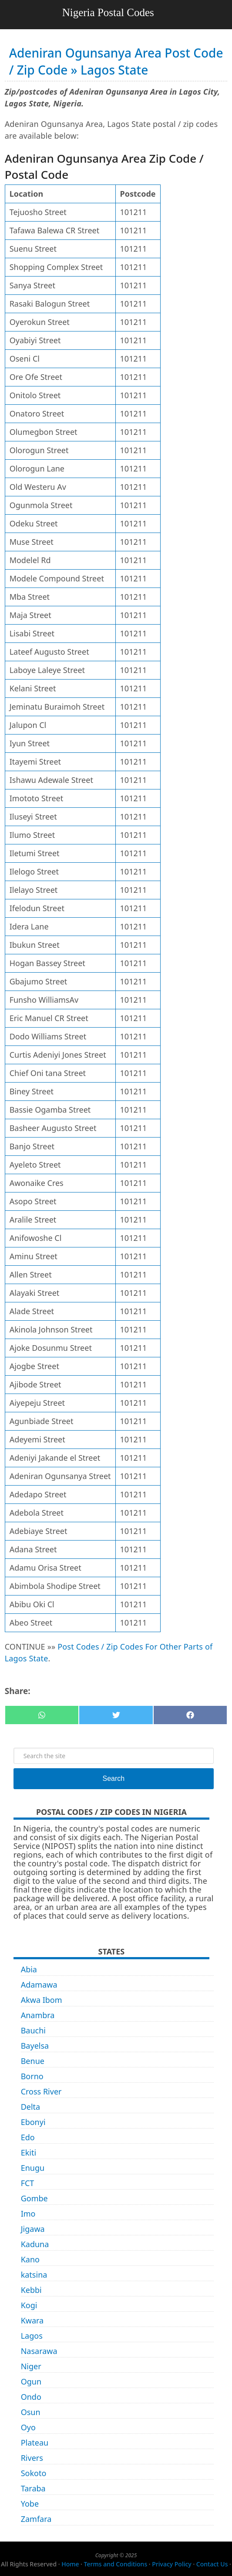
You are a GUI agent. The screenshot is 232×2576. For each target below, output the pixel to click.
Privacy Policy (171, 2564)
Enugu (32, 2168)
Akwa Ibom (41, 2000)
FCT (27, 2183)
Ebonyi (33, 2122)
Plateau (35, 2442)
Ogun (31, 2381)
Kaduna (35, 2244)
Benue (32, 2061)
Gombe (34, 2198)
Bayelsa (35, 2045)
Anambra (38, 2015)
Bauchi (33, 2030)
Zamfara (36, 2519)
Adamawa (39, 1984)
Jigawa (33, 2229)
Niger (31, 2366)
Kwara (32, 2320)
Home (70, 2564)
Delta (30, 2106)
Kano (30, 2259)
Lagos (32, 2335)
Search (114, 1778)
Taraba (33, 2488)
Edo (28, 2137)
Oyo (28, 2427)
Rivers (32, 2458)
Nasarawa (39, 2351)
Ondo (31, 2397)
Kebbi (31, 2290)
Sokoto (34, 2473)
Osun (30, 2412)
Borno (32, 2076)
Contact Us (212, 2564)
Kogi (29, 2305)
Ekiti (28, 2152)
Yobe (30, 2503)
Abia (29, 1969)
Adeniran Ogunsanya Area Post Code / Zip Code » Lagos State (116, 61)
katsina (34, 2274)
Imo (28, 2213)
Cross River (41, 2091)
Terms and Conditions (116, 2564)
